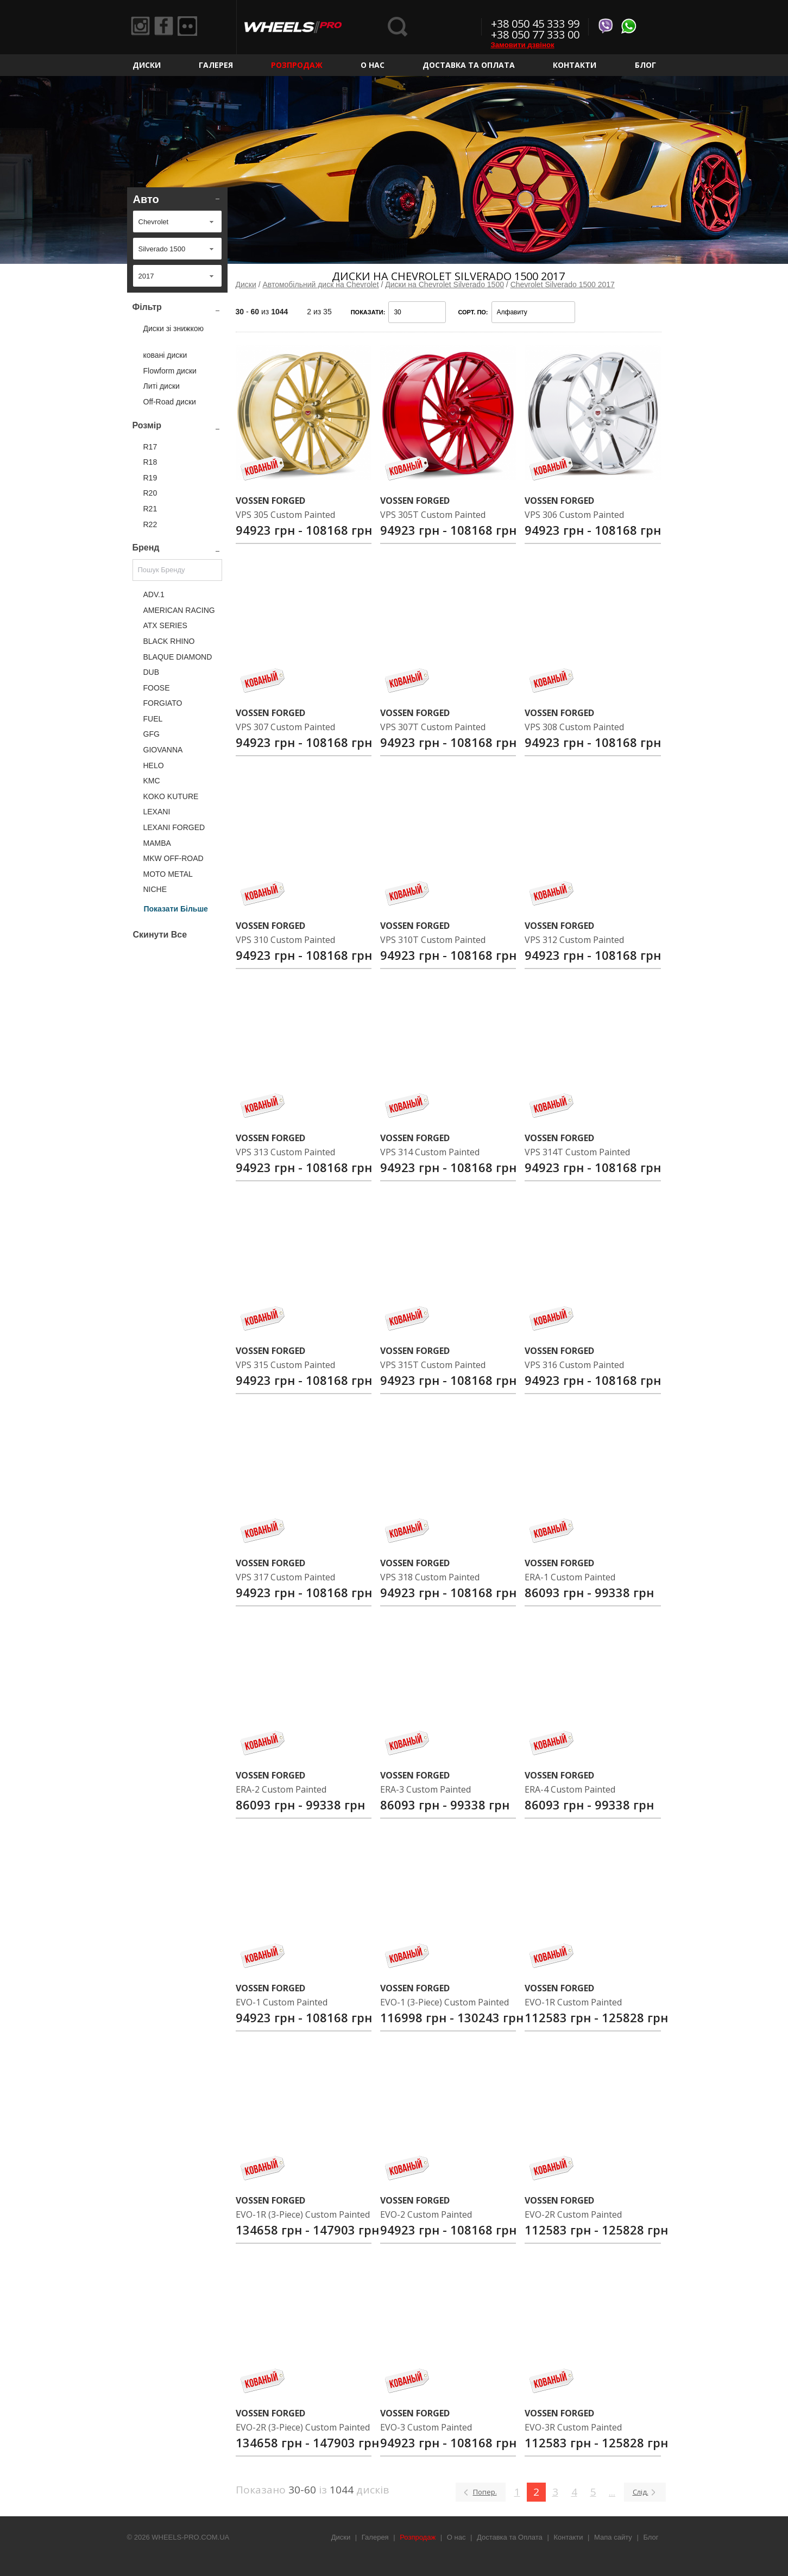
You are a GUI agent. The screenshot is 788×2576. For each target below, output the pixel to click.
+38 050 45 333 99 (535, 23)
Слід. (640, 2492)
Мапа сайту (613, 2537)
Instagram (142, 27)
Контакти (574, 65)
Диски (147, 65)
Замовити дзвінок (522, 45)
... (612, 2492)
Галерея (216, 65)
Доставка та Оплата (469, 65)
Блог (645, 65)
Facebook (167, 27)
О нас (372, 65)
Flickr (193, 27)
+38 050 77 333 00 (535, 34)
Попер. (485, 2492)
